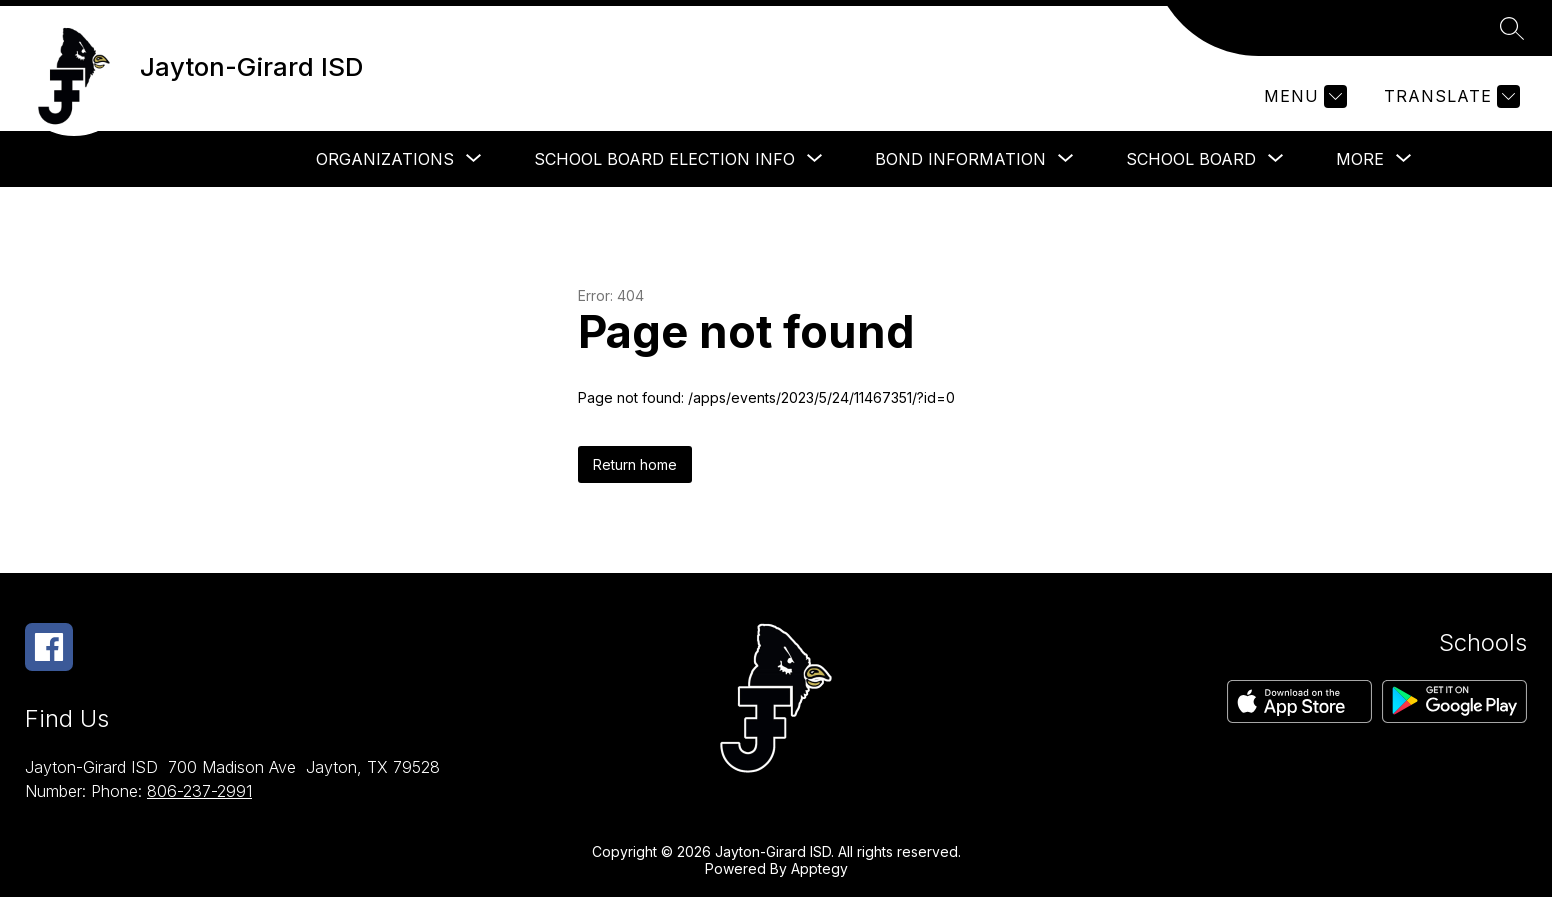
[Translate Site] (1449, 96)
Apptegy (819, 868)
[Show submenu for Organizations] (385, 159)
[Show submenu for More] (1360, 159)
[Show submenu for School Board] (1191, 159)
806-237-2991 (199, 791)
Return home (635, 464)
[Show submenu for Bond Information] (960, 159)
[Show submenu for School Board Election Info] (664, 159)
